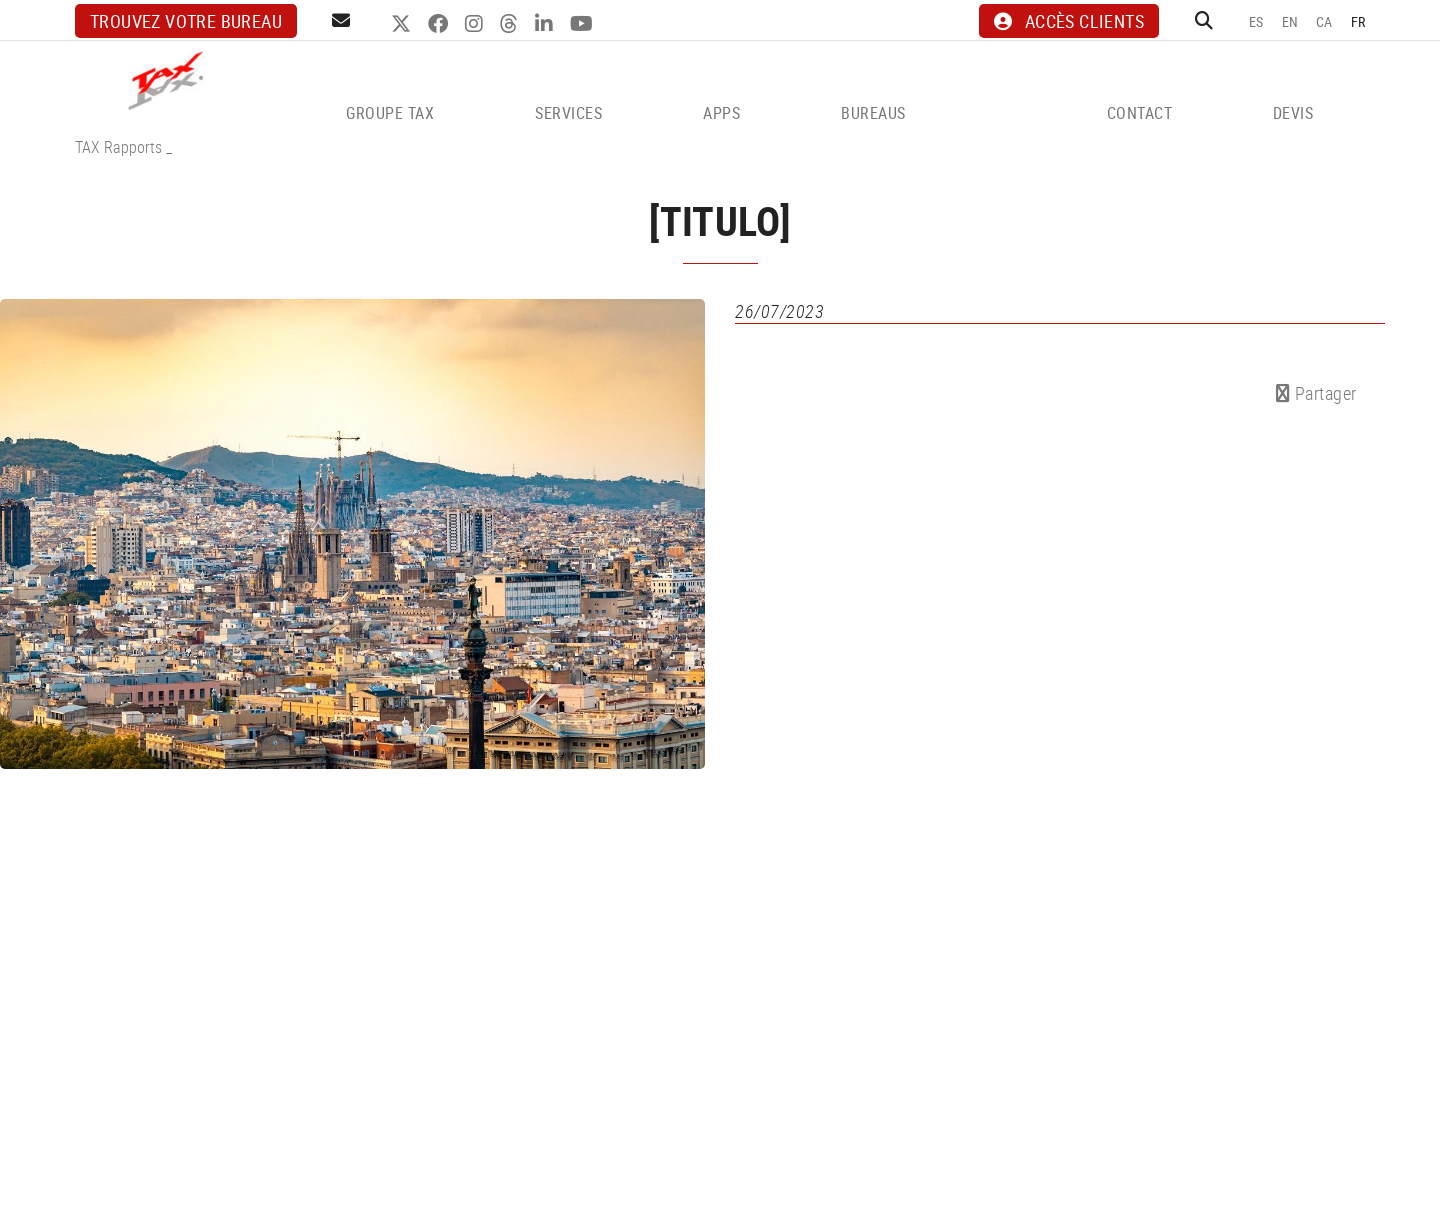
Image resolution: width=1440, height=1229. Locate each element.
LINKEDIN (546, 24)
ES (1256, 21)
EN (1290, 21)
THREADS (511, 24)
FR (1358, 21)
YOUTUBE (584, 24)
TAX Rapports (118, 147)
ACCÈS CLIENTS (1069, 21)
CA (1324, 21)
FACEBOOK (440, 24)
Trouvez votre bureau (186, 21)
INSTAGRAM (476, 24)
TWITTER (403, 24)
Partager (1316, 393)
